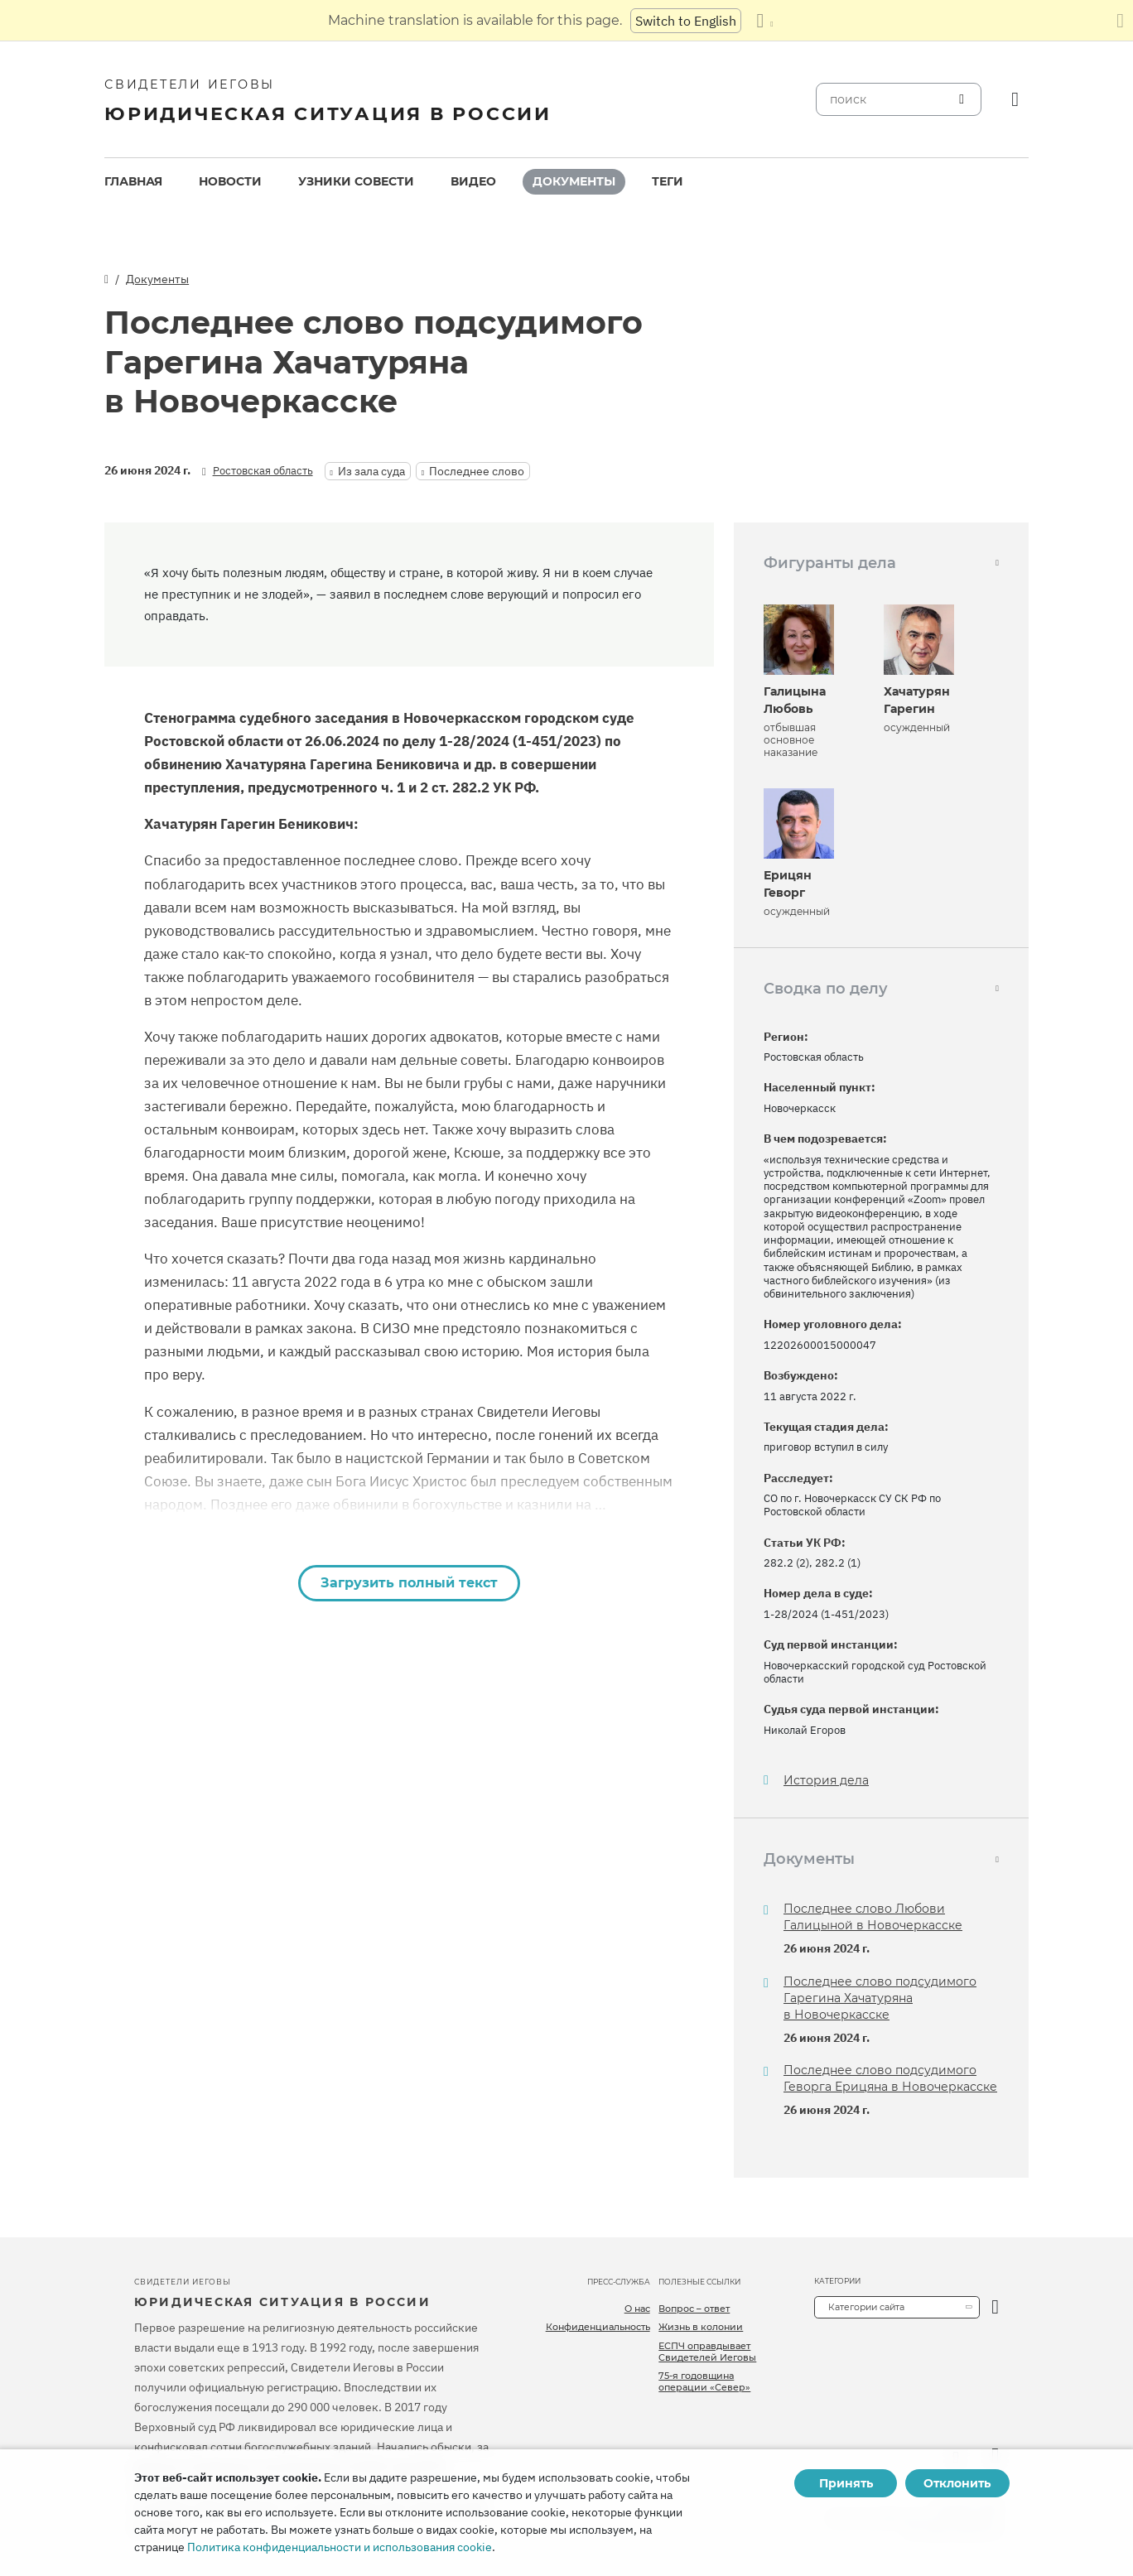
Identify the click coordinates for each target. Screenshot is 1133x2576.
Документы (574, 181)
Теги (667, 181)
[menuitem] (133, 182)
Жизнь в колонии (700, 2327)
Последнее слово (476, 471)
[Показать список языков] (764, 20)
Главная (133, 181)
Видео (473, 181)
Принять (846, 2483)
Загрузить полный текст (409, 1583)
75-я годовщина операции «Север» (704, 2381)
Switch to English (685, 20)
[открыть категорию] (995, 2307)
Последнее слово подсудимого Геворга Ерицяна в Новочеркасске (890, 2078)
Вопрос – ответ (694, 2308)
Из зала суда (371, 471)
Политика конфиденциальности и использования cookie (339, 2547)
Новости (230, 181)
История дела (826, 1781)
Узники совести (356, 181)
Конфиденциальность (598, 2327)
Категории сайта (866, 2307)
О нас (637, 2308)
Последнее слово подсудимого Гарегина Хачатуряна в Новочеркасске (879, 1998)
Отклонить (957, 2483)
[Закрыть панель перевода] (1120, 20)
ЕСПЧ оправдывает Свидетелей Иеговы (707, 2351)
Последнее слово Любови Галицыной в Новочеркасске (872, 1917)
